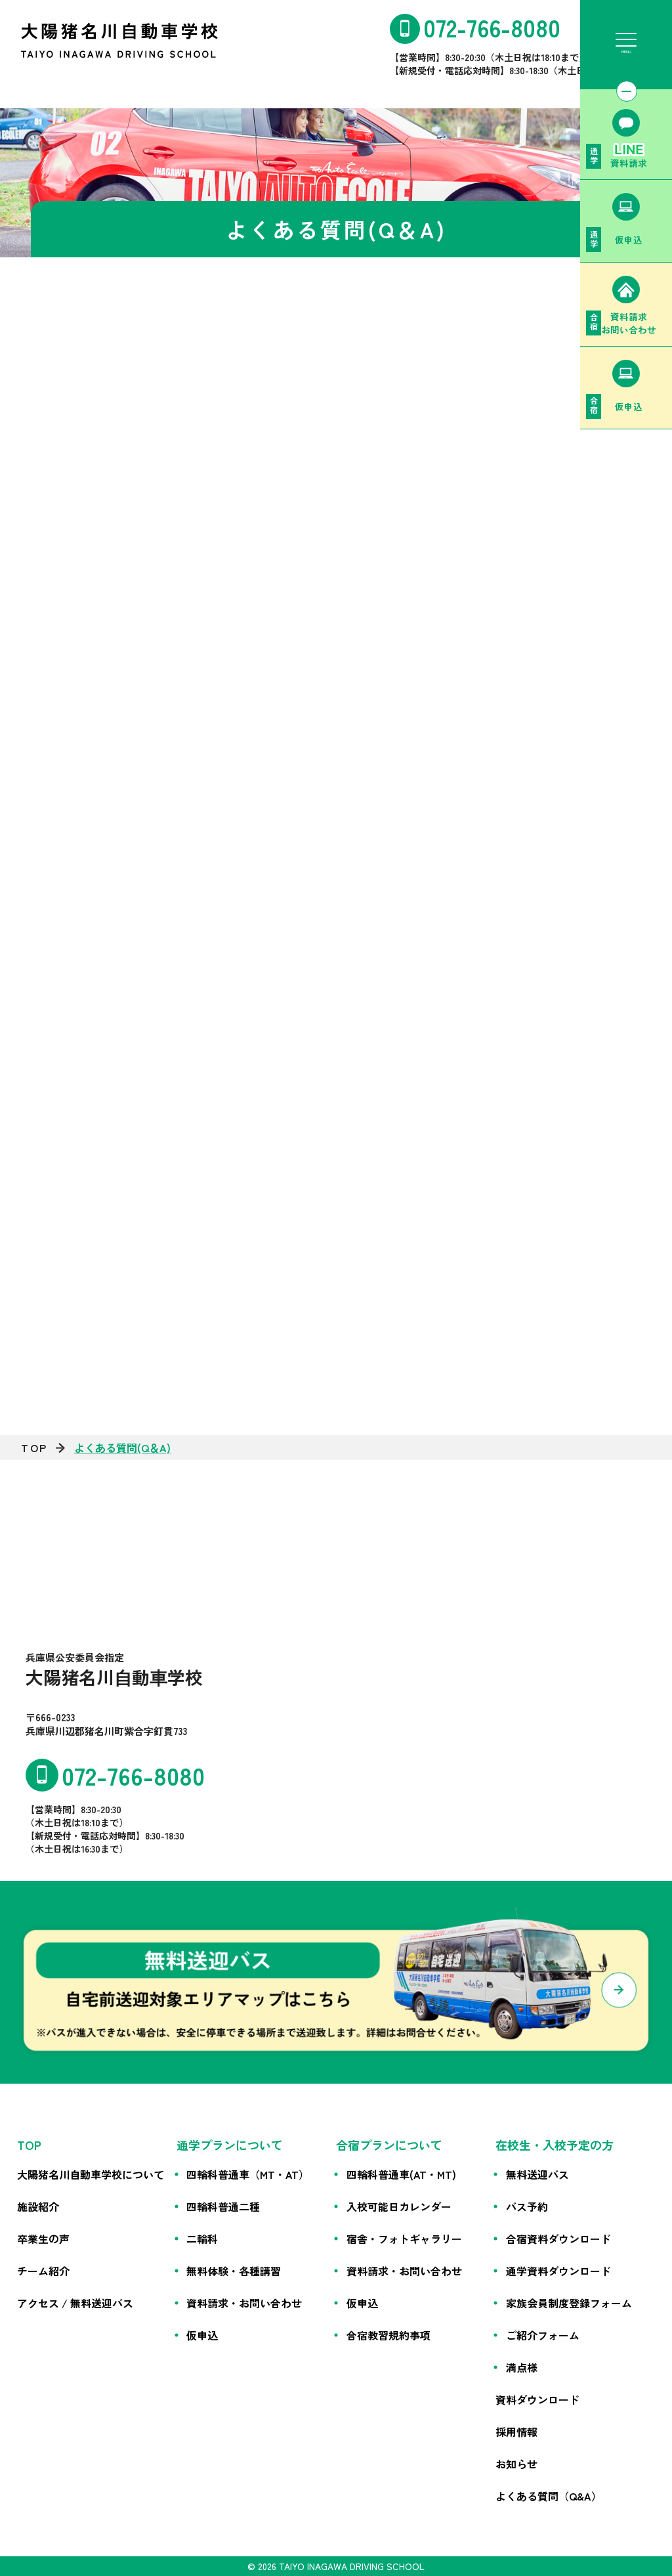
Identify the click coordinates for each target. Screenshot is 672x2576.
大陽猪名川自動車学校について (90, 2174)
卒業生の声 (43, 2238)
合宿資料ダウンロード (558, 2238)
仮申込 (202, 2335)
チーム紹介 (43, 2271)
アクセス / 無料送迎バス (75, 2303)
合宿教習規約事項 (388, 2335)
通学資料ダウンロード (558, 2271)
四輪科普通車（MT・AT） (247, 2174)
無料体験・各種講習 (233, 2271)
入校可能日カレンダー (399, 2206)
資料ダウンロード (537, 2399)
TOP (34, 1447)
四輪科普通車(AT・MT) (401, 2174)
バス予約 (527, 2206)
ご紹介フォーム (542, 2335)
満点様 (521, 2367)
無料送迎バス (537, 2174)
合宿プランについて (389, 2144)
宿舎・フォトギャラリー (404, 2238)
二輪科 (202, 2238)
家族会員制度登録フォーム (569, 2303)
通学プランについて (230, 2144)
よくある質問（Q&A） (548, 2496)
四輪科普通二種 (223, 2206)
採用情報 (516, 2431)
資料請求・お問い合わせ (244, 2303)
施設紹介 (38, 2206)
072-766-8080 (491, 27)
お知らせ (516, 2464)
